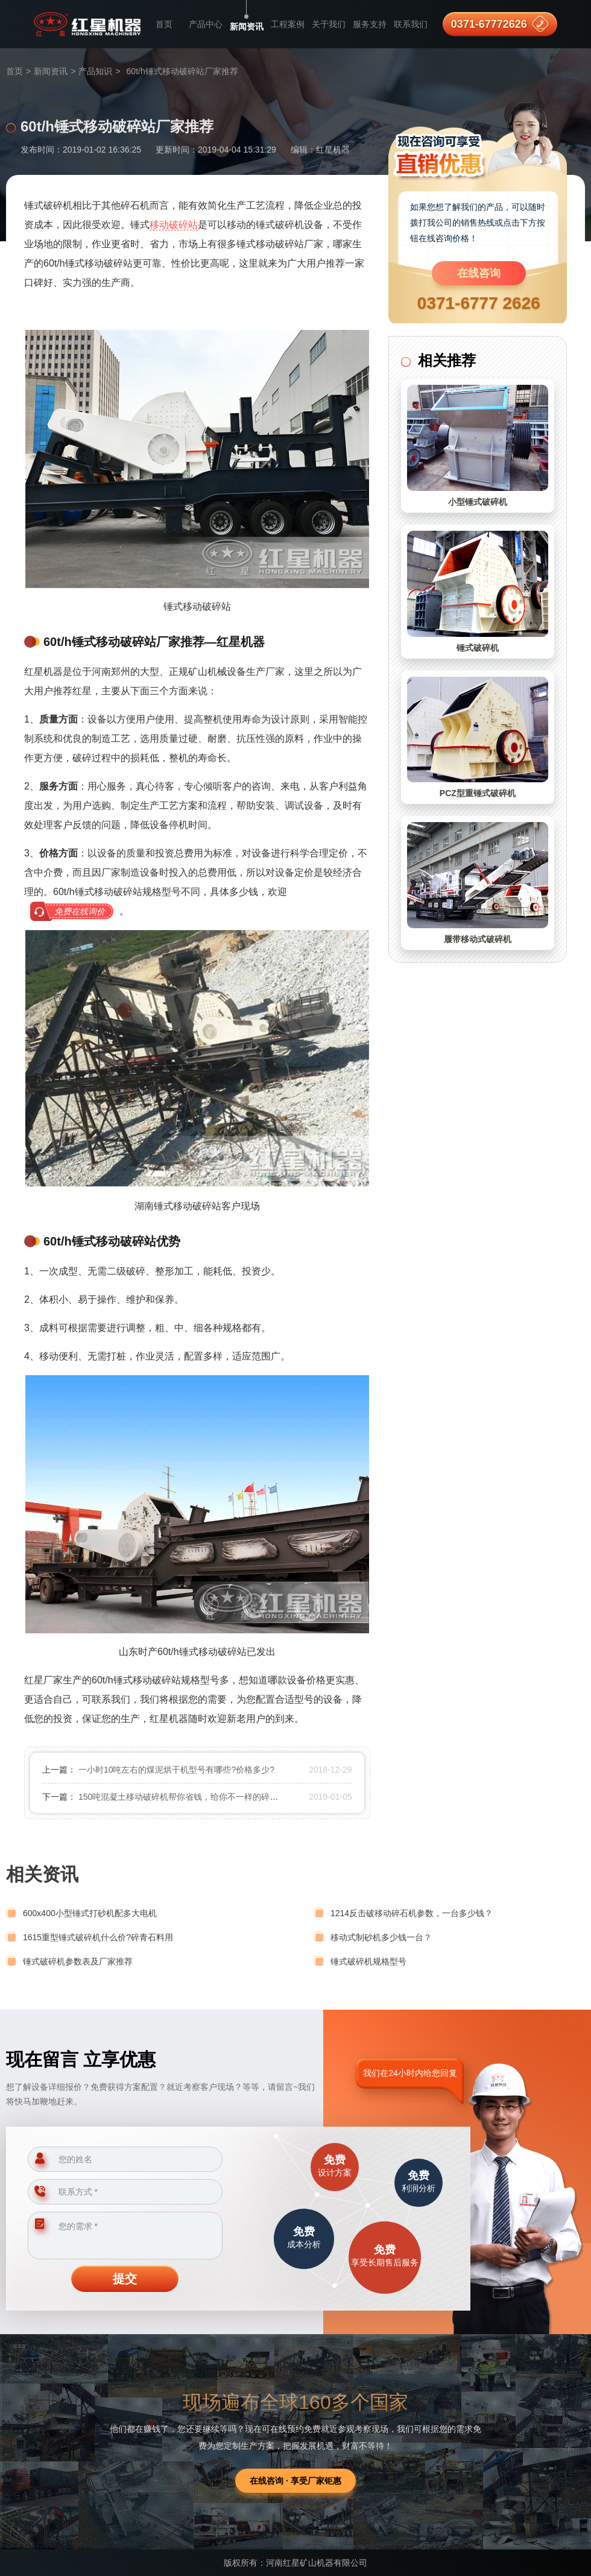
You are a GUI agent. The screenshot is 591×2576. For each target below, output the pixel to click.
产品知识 (95, 71)
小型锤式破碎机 (477, 502)
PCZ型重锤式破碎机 (478, 793)
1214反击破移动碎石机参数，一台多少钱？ (411, 1913)
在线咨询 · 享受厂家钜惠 (295, 2481)
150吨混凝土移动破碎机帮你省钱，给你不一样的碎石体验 (186, 1797)
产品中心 (206, 24)
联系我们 (411, 24)
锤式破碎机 (478, 648)
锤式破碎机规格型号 (368, 1961)
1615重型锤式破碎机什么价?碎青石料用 (98, 1937)
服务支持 (370, 24)
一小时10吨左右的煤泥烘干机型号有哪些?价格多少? (176, 1769)
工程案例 (288, 24)
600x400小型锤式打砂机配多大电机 (90, 1913)
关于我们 (329, 24)
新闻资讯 (247, 26)
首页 (164, 24)
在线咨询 (479, 273)
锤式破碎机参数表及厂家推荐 (78, 1961)
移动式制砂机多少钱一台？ (381, 1937)
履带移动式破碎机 (477, 939)
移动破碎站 (174, 225)
